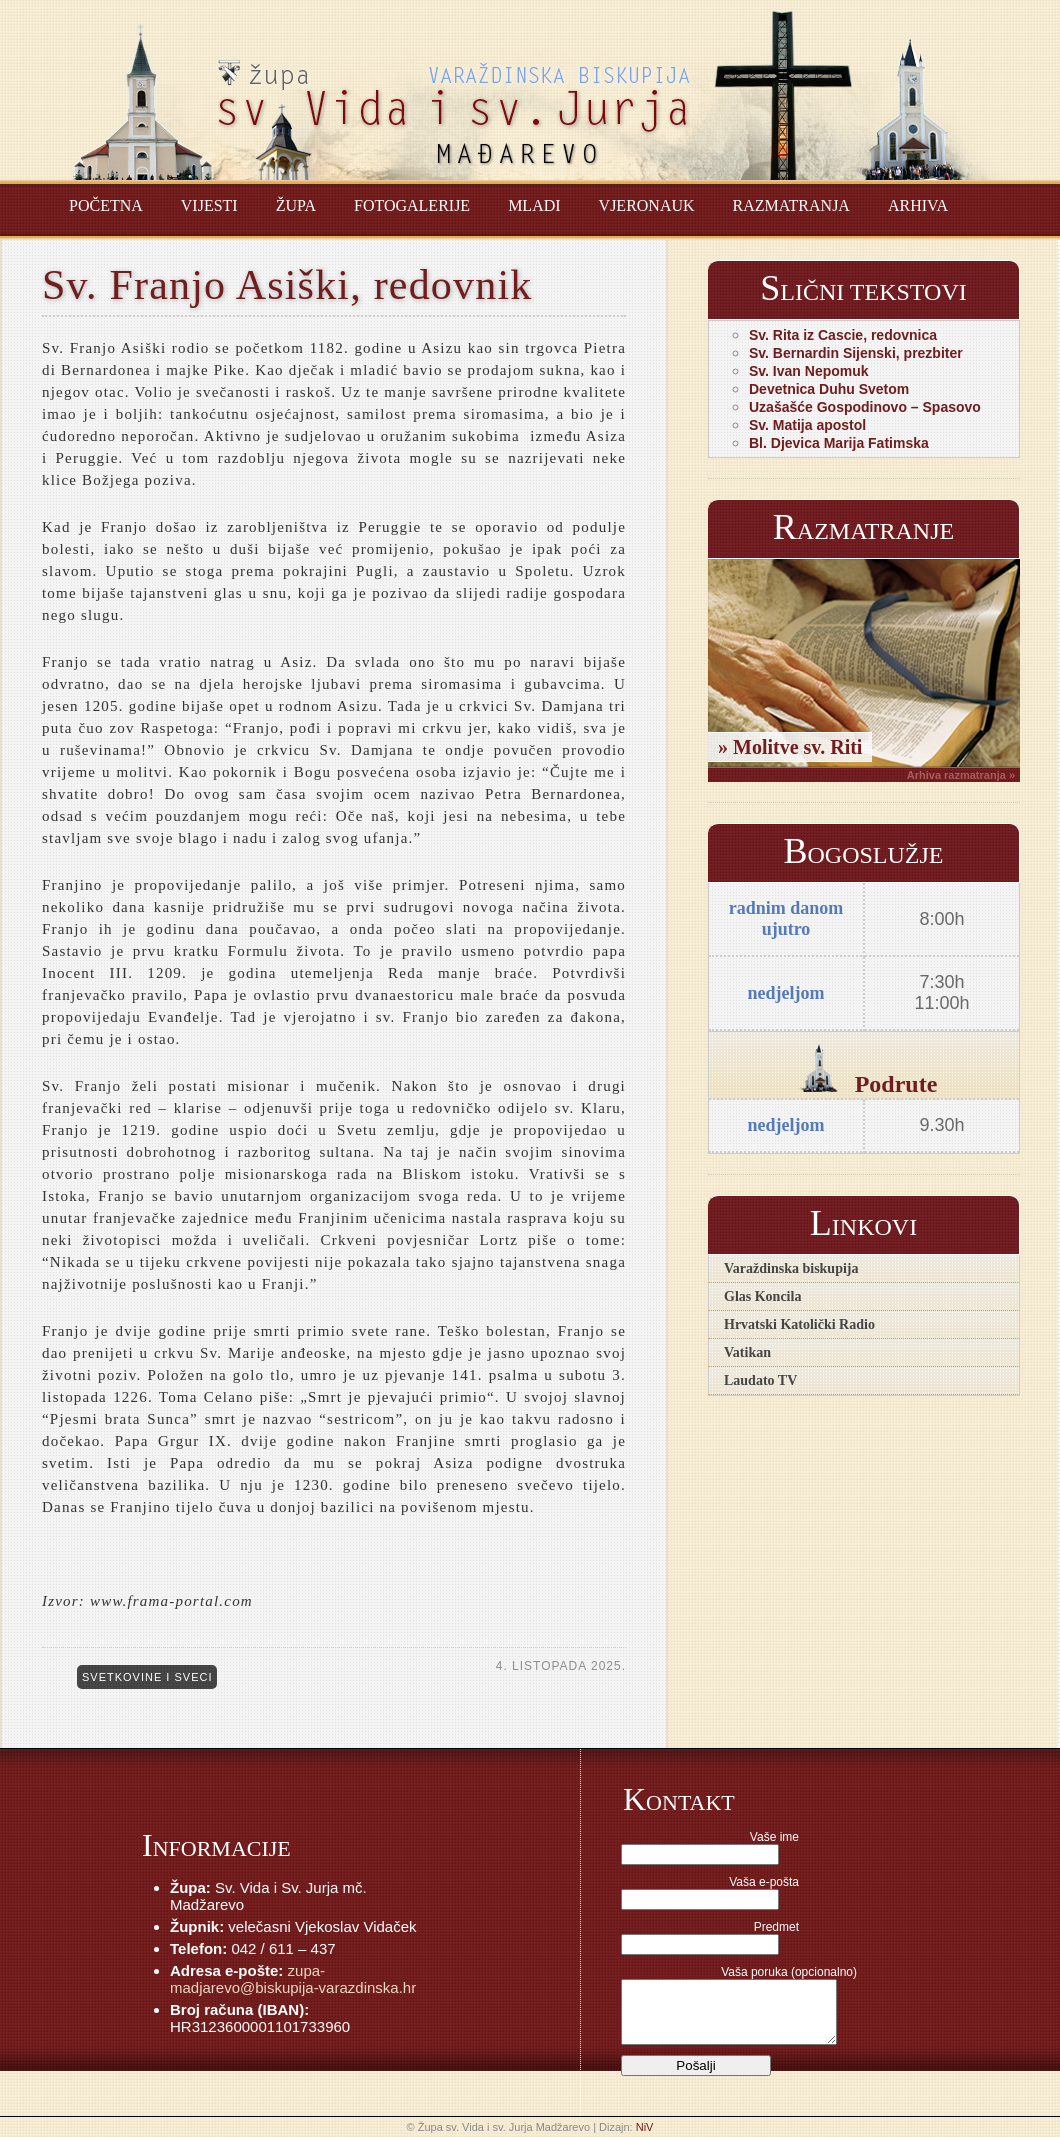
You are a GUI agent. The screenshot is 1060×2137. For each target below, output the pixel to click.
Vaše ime (774, 1837)
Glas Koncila (762, 1296)
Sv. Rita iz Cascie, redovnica (843, 335)
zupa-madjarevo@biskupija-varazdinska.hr (293, 1979)
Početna (106, 205)
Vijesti (209, 205)
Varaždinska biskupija (791, 1268)
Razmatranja (791, 205)
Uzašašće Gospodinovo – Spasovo (865, 407)
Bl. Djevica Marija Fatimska (839, 443)
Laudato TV (760, 1380)
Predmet (776, 1927)
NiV (645, 2127)
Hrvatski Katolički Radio (799, 1324)
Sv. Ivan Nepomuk (809, 371)
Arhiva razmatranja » (961, 775)
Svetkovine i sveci (147, 1677)
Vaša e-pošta (764, 1882)
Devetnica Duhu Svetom (829, 389)
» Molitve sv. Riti (790, 747)
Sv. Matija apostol (807, 425)
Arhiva (918, 205)
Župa (296, 205)
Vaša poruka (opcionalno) (789, 1972)
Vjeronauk (647, 205)
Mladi (534, 205)
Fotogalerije (412, 205)
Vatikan (747, 1352)
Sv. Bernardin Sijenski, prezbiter (856, 353)
